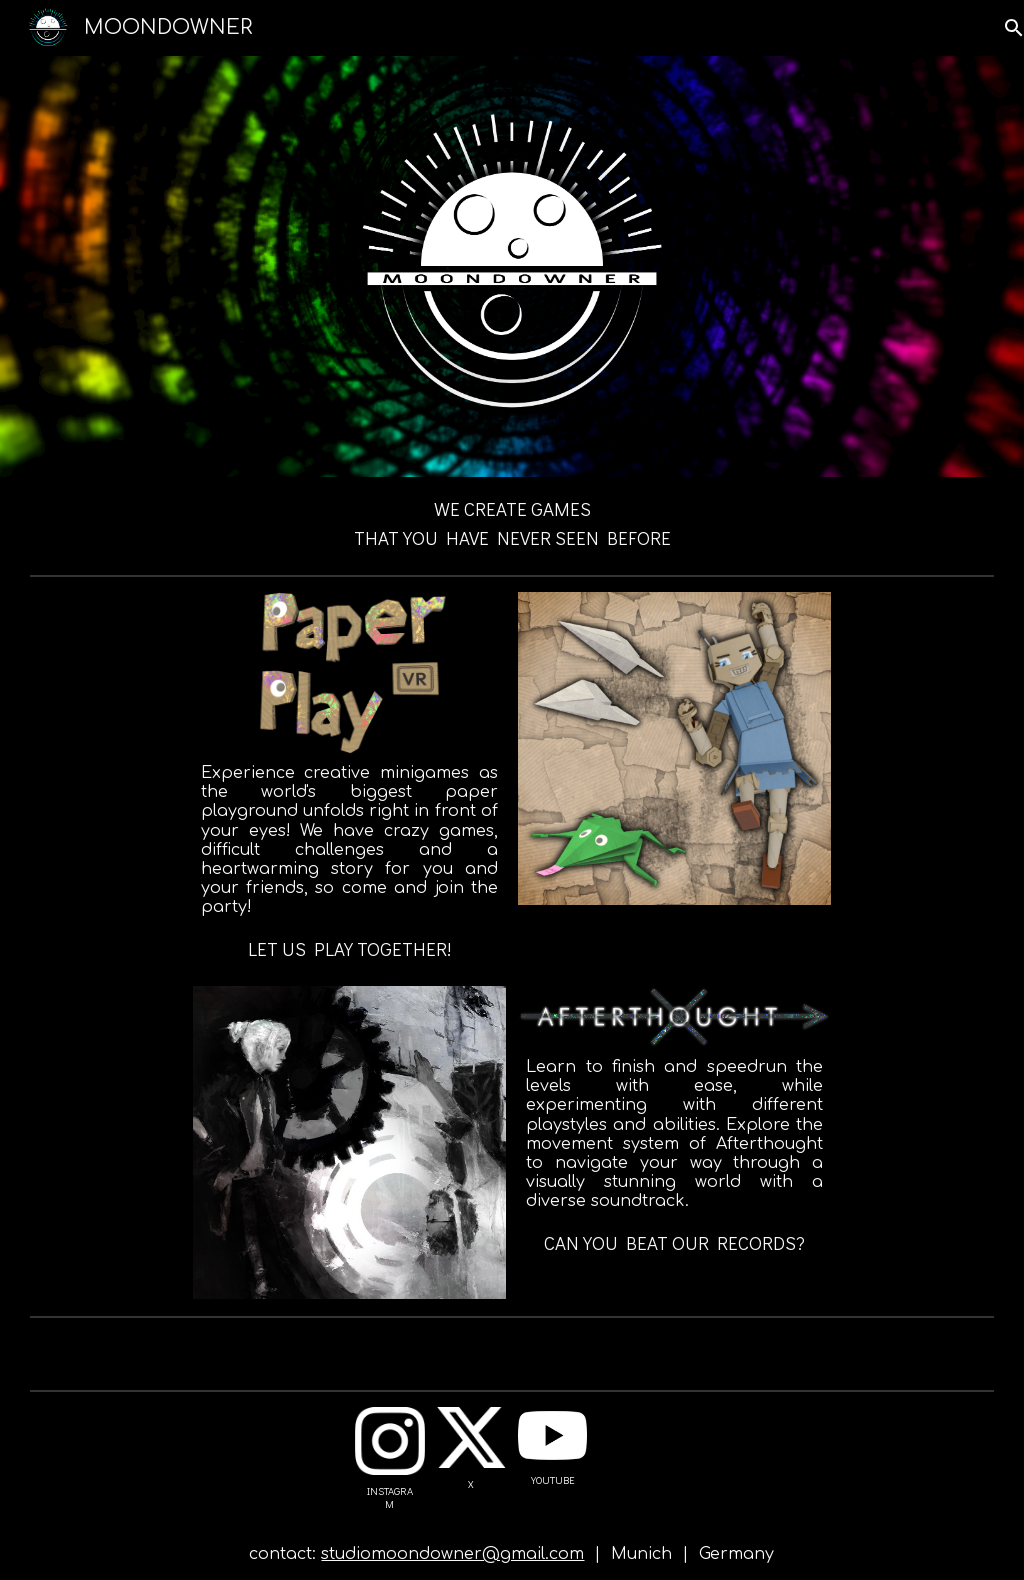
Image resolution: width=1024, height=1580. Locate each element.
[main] (512, 522)
